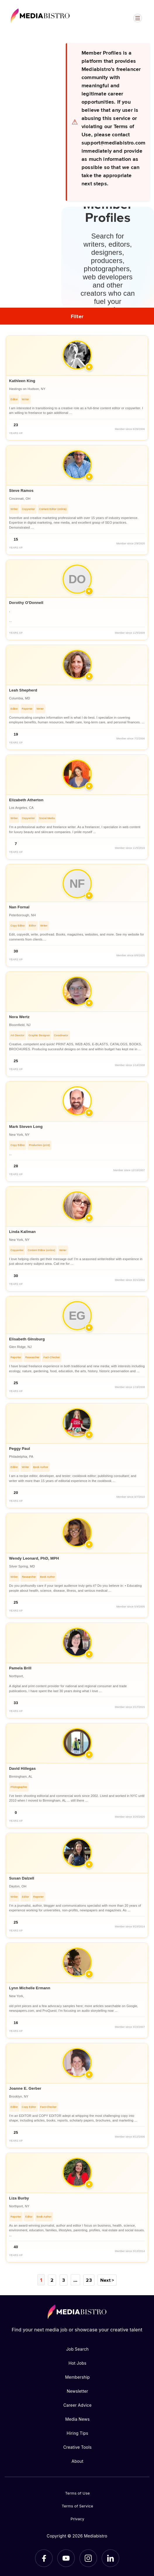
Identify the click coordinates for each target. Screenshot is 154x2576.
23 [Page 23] (88, 2279)
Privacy (77, 2518)
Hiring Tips (77, 2432)
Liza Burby (19, 2198)
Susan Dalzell (21, 1878)
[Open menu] (138, 18)
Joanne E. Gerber (25, 2088)
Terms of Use (77, 2492)
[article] (77, 387)
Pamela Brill (20, 1668)
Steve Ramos (21, 490)
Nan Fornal (19, 907)
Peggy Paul (19, 1448)
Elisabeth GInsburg (27, 1339)
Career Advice (77, 2404)
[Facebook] (44, 2558)
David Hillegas (22, 1768)
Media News (77, 2418)
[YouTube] (66, 2558)
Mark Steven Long (26, 1126)
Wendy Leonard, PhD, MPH (34, 1558)
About (77, 2460)
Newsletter (77, 2390)
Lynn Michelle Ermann (29, 1988)
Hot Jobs (77, 2362)
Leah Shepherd (23, 690)
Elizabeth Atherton (26, 800)
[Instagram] (88, 2558)
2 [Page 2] (52, 2279)
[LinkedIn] (110, 2558)
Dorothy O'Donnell (26, 602)
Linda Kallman (22, 1231)
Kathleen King (22, 381)
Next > (107, 2279)
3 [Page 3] (64, 2279)
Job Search (77, 2348)
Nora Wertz (19, 1017)
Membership (77, 2376)
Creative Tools (77, 2446)
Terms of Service (77, 2505)
